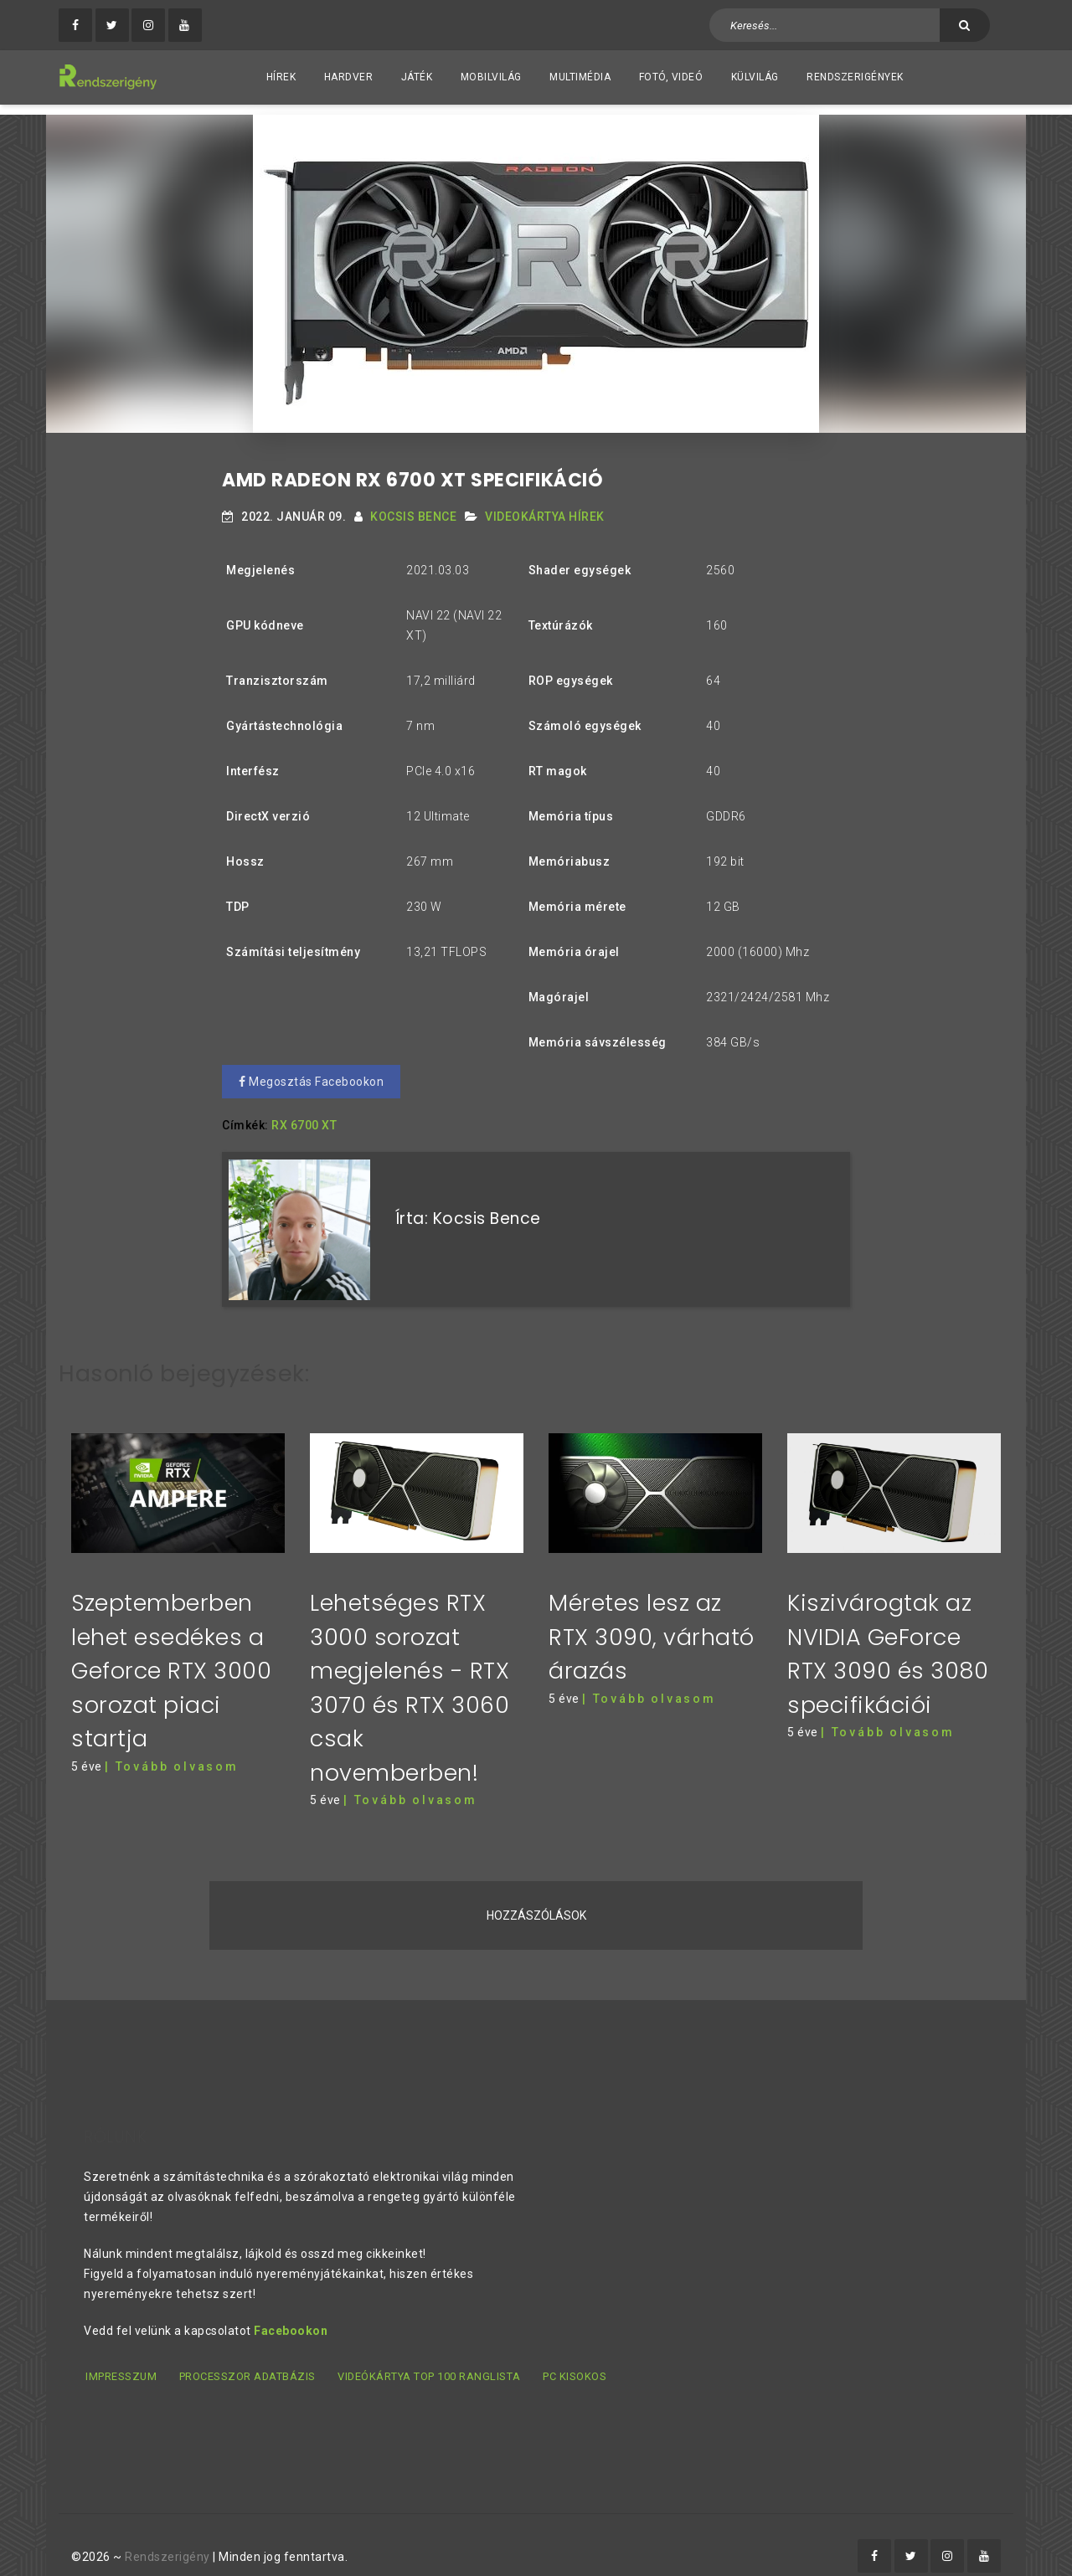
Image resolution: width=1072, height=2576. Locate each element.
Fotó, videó (671, 77)
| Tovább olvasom (172, 1745)
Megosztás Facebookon (311, 1071)
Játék (417, 77)
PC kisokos (574, 2355)
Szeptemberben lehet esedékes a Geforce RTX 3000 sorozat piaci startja (171, 1649)
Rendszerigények (855, 77)
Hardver (349, 77)
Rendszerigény (167, 2535)
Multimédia (580, 77)
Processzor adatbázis (246, 2355)
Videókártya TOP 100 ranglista (428, 2355)
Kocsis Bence (413, 506)
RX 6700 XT (304, 1115)
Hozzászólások (536, 1894)
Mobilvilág (491, 77)
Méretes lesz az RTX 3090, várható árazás (652, 1615)
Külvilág (755, 77)
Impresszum (119, 2355)
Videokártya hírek (545, 506)
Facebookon (290, 2309)
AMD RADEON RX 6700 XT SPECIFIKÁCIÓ (412, 470)
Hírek (281, 77)
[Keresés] (965, 25)
